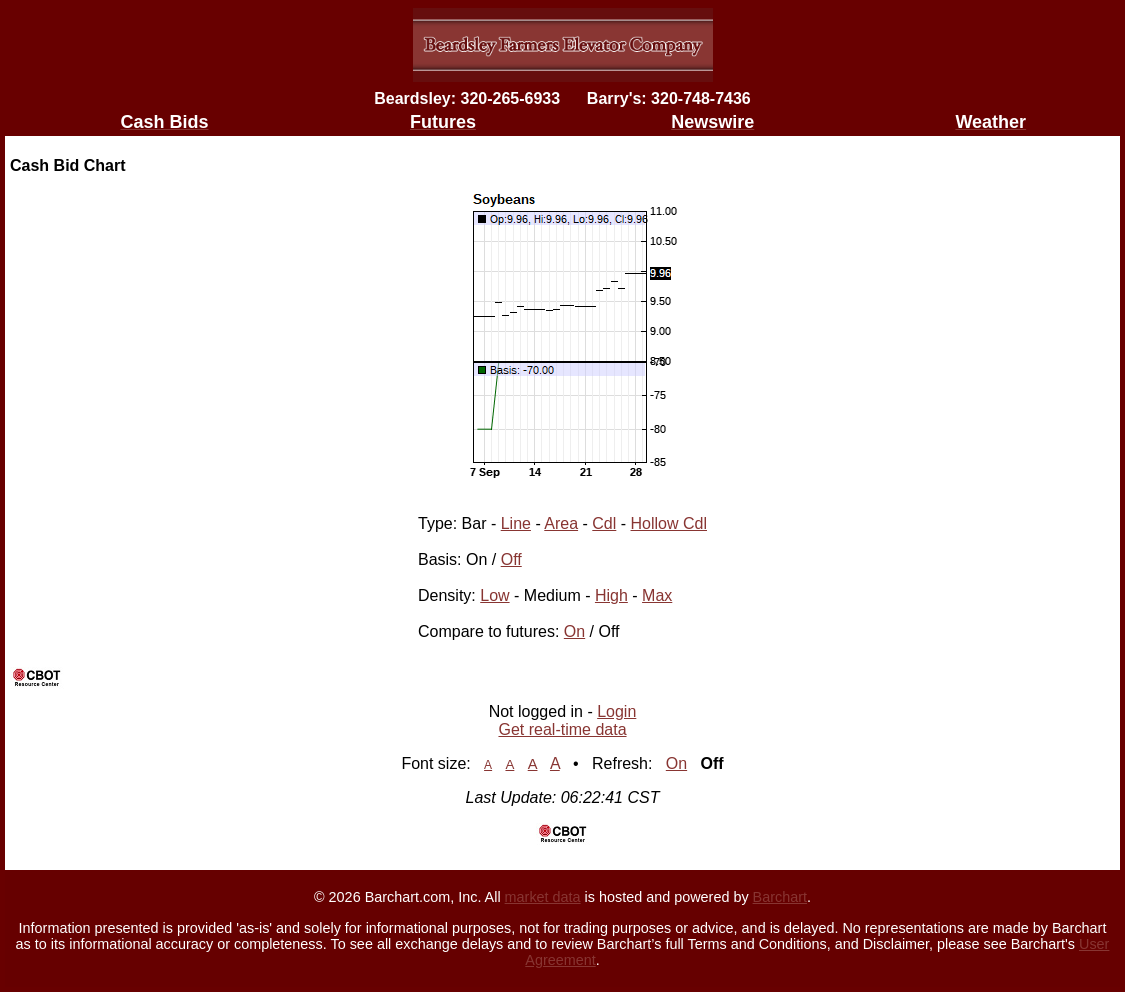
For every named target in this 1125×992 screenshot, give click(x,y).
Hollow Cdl (669, 523)
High (611, 595)
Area (561, 523)
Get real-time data (562, 729)
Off (511, 559)
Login (616, 711)
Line (516, 523)
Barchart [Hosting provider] (780, 897)
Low (494, 595)
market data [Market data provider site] (543, 897)
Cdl (604, 523)
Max (657, 595)
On (574, 631)
